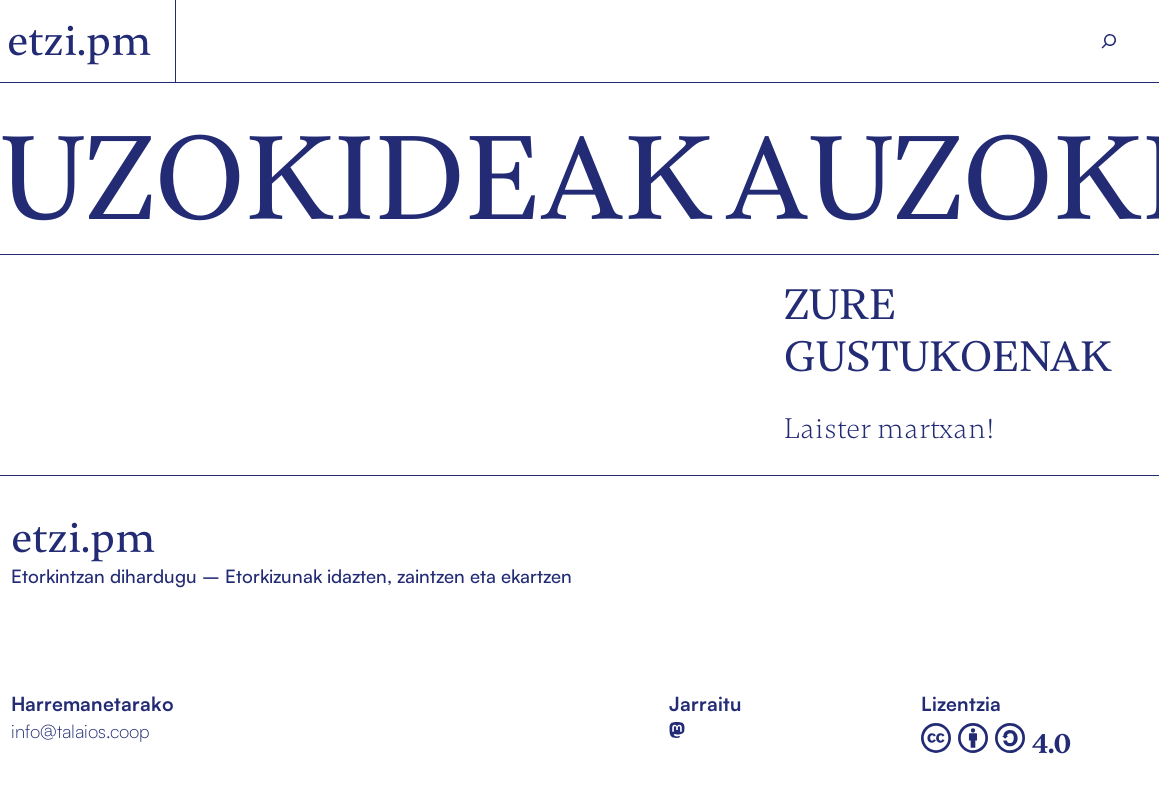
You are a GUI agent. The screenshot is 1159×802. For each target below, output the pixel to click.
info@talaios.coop (80, 730)
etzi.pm (79, 41)
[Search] (1109, 41)
